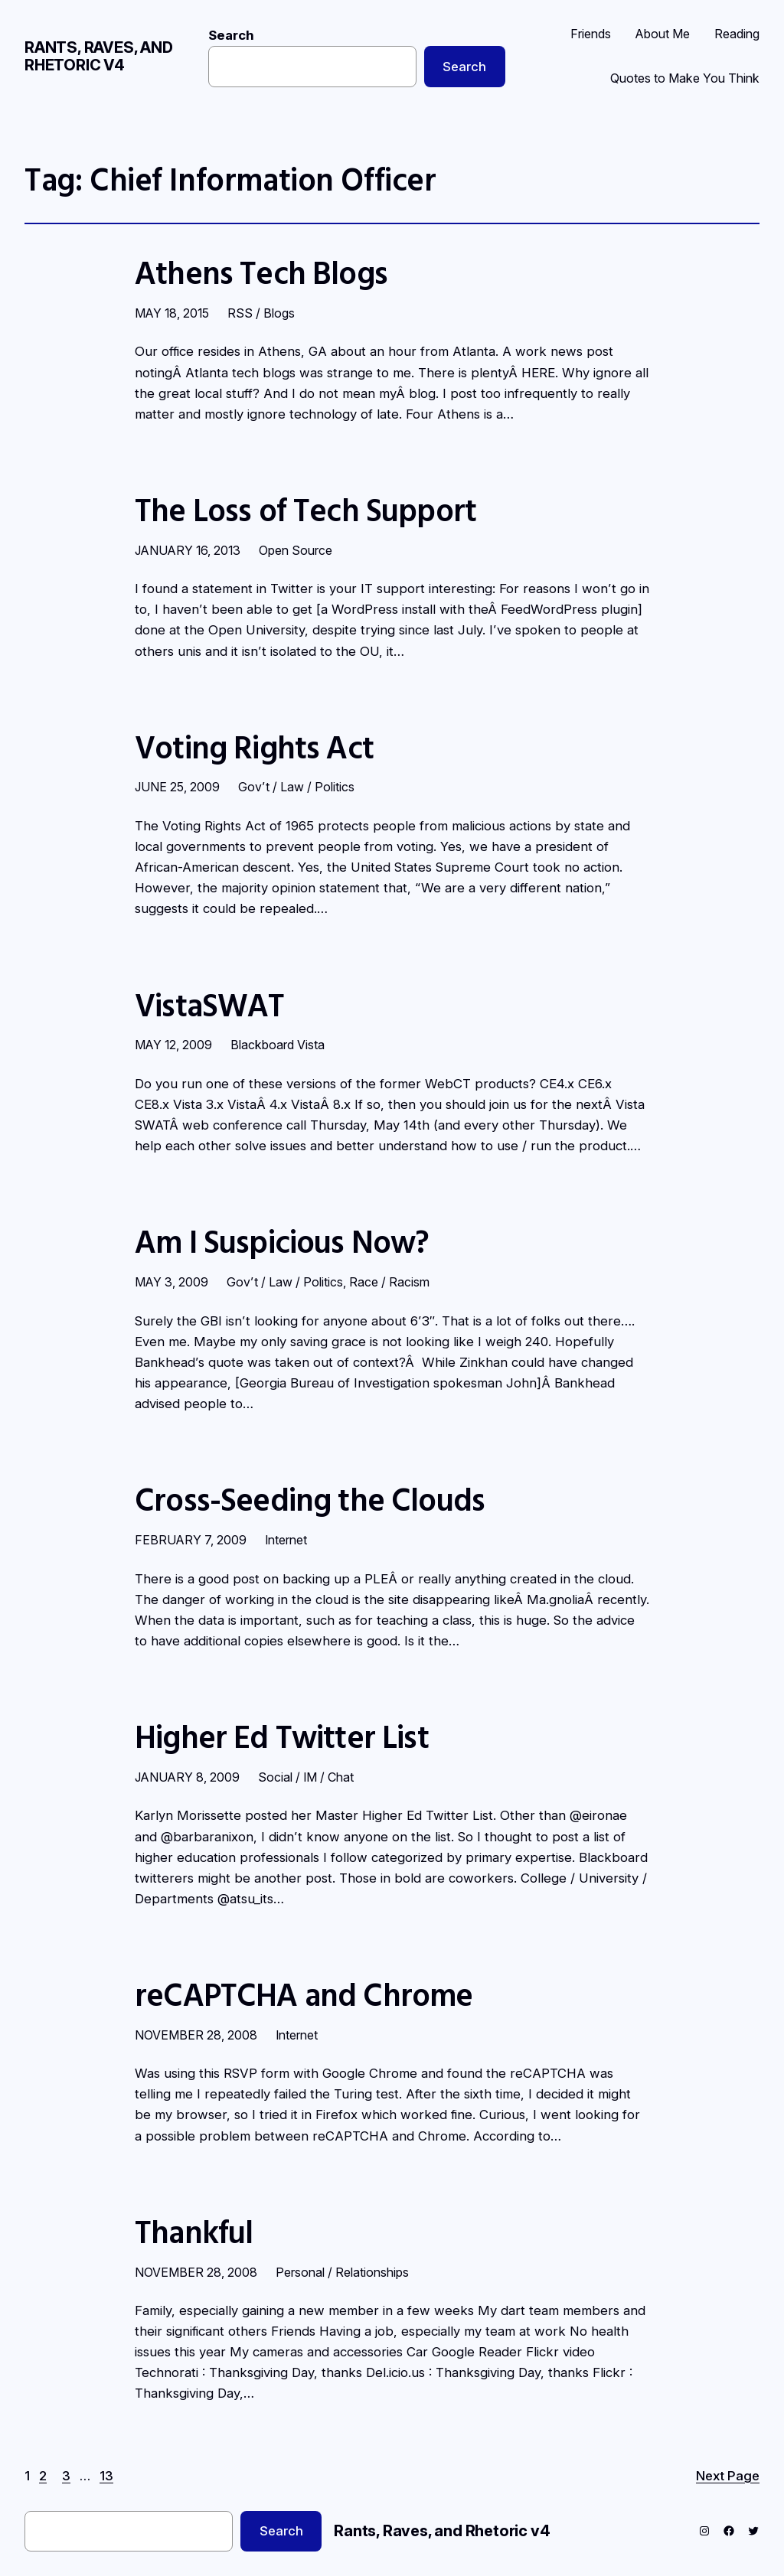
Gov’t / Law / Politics (296, 786)
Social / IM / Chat (306, 1777)
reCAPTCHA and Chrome (303, 1995)
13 (106, 2475)
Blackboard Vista (277, 1044)
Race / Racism (389, 1282)
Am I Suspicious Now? (282, 1242)
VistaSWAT (210, 1005)
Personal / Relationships (342, 2272)
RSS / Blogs (261, 313)
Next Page (728, 2475)
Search (231, 35)
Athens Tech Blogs (261, 273)
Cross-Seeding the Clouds (310, 1500)
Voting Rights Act (254, 747)
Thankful (194, 2232)
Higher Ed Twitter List (282, 1737)
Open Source (295, 550)
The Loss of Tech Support (305, 510)
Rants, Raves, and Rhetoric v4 (98, 56)
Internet (286, 1539)
